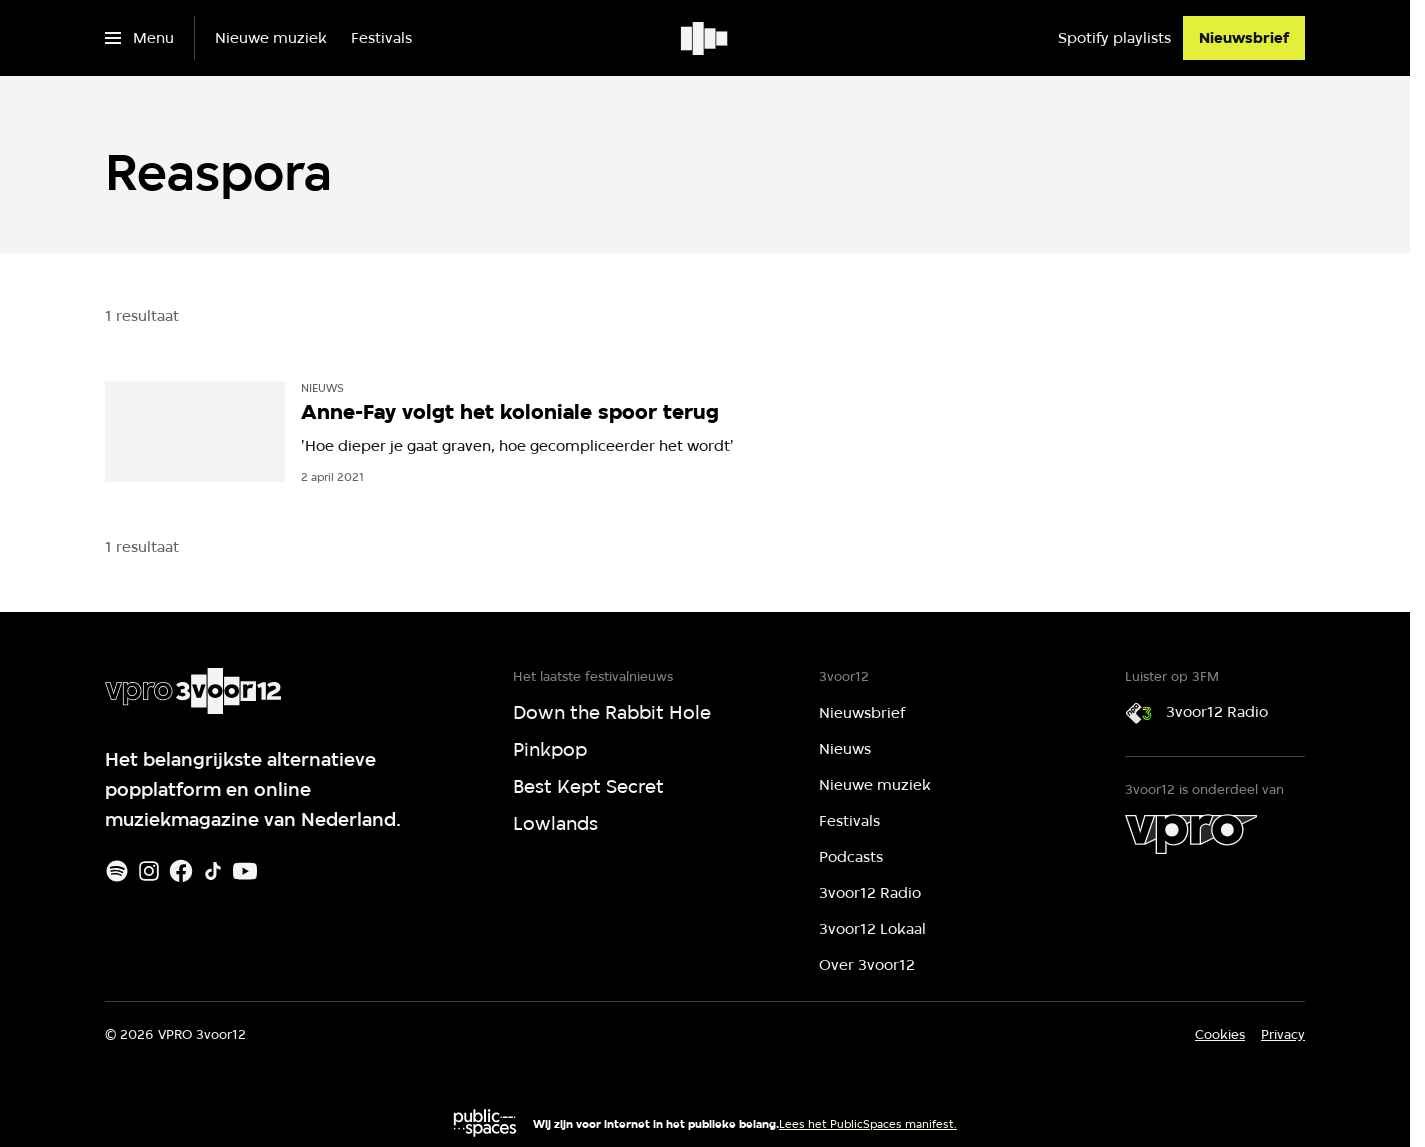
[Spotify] (117, 871)
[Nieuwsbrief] (1244, 38)
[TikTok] (213, 871)
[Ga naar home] (705, 38)
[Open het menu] (139, 38)
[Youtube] (245, 871)
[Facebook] (181, 871)
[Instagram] (149, 871)
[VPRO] (1191, 834)
